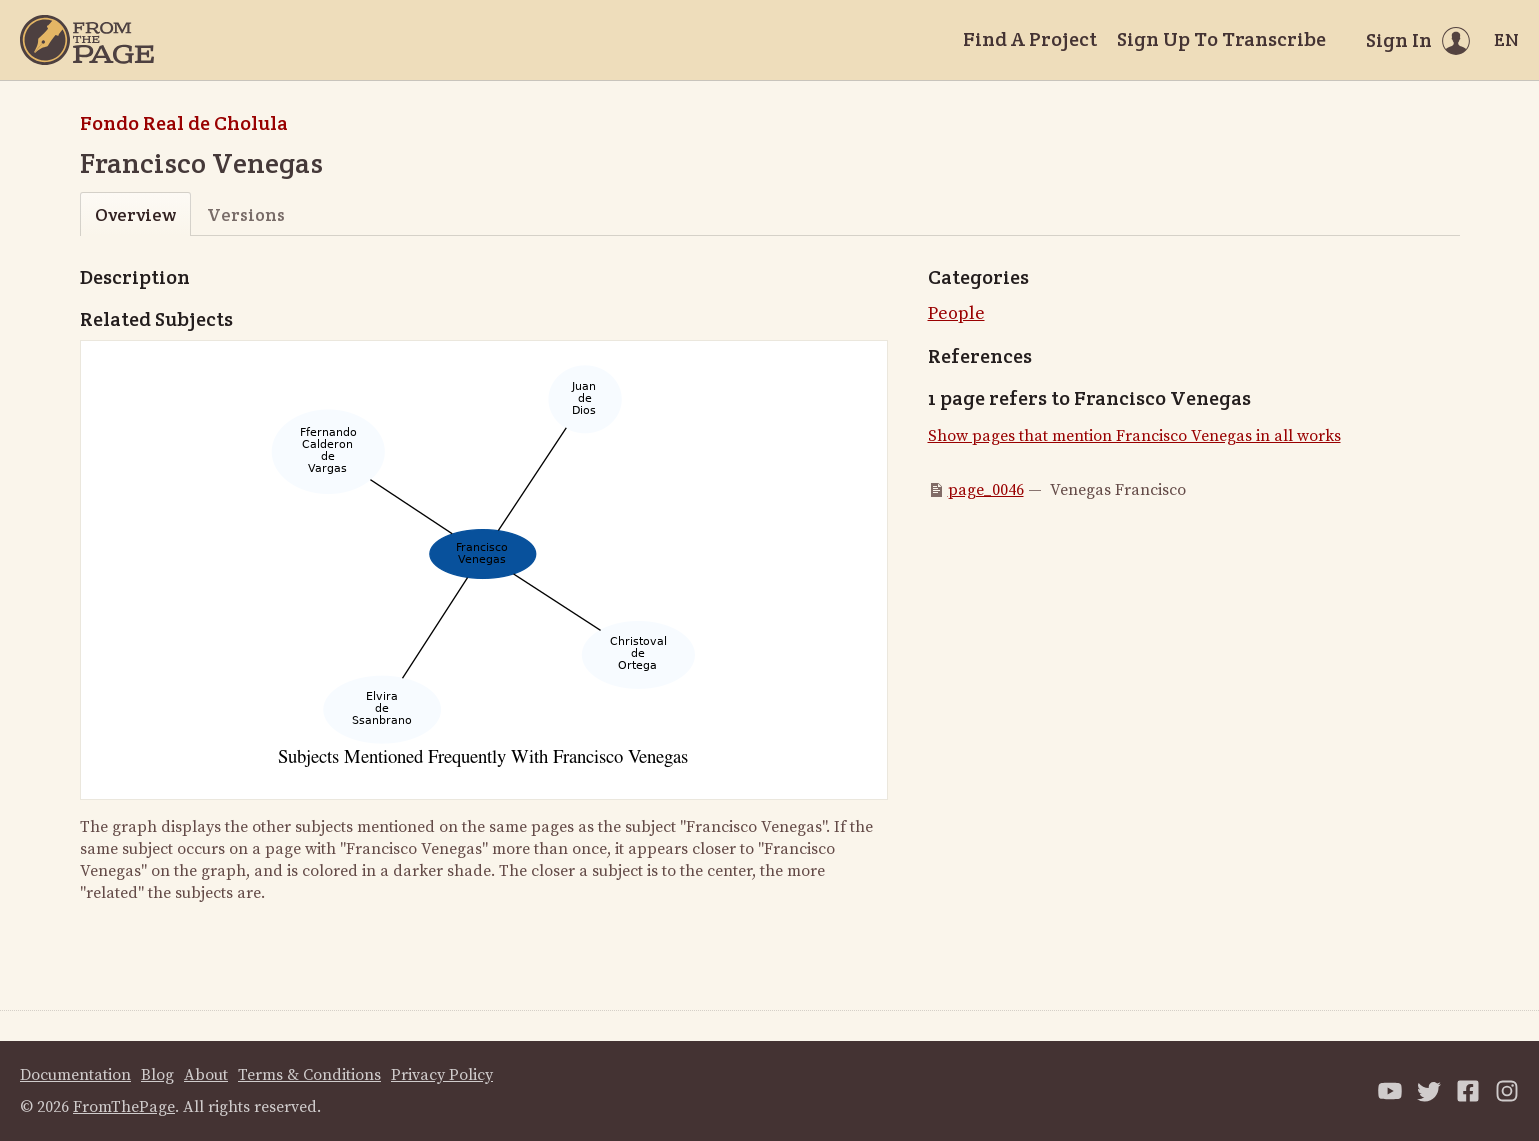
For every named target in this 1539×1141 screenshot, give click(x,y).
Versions (246, 214)
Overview (135, 214)
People (956, 313)
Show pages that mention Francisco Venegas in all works (1134, 436)
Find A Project (1030, 39)
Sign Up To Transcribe (1221, 39)
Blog (157, 1075)
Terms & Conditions (309, 1075)
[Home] (87, 40)
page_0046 (986, 490)
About (206, 1075)
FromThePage (124, 1107)
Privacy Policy (442, 1075)
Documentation (75, 1075)
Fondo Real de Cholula (184, 123)
